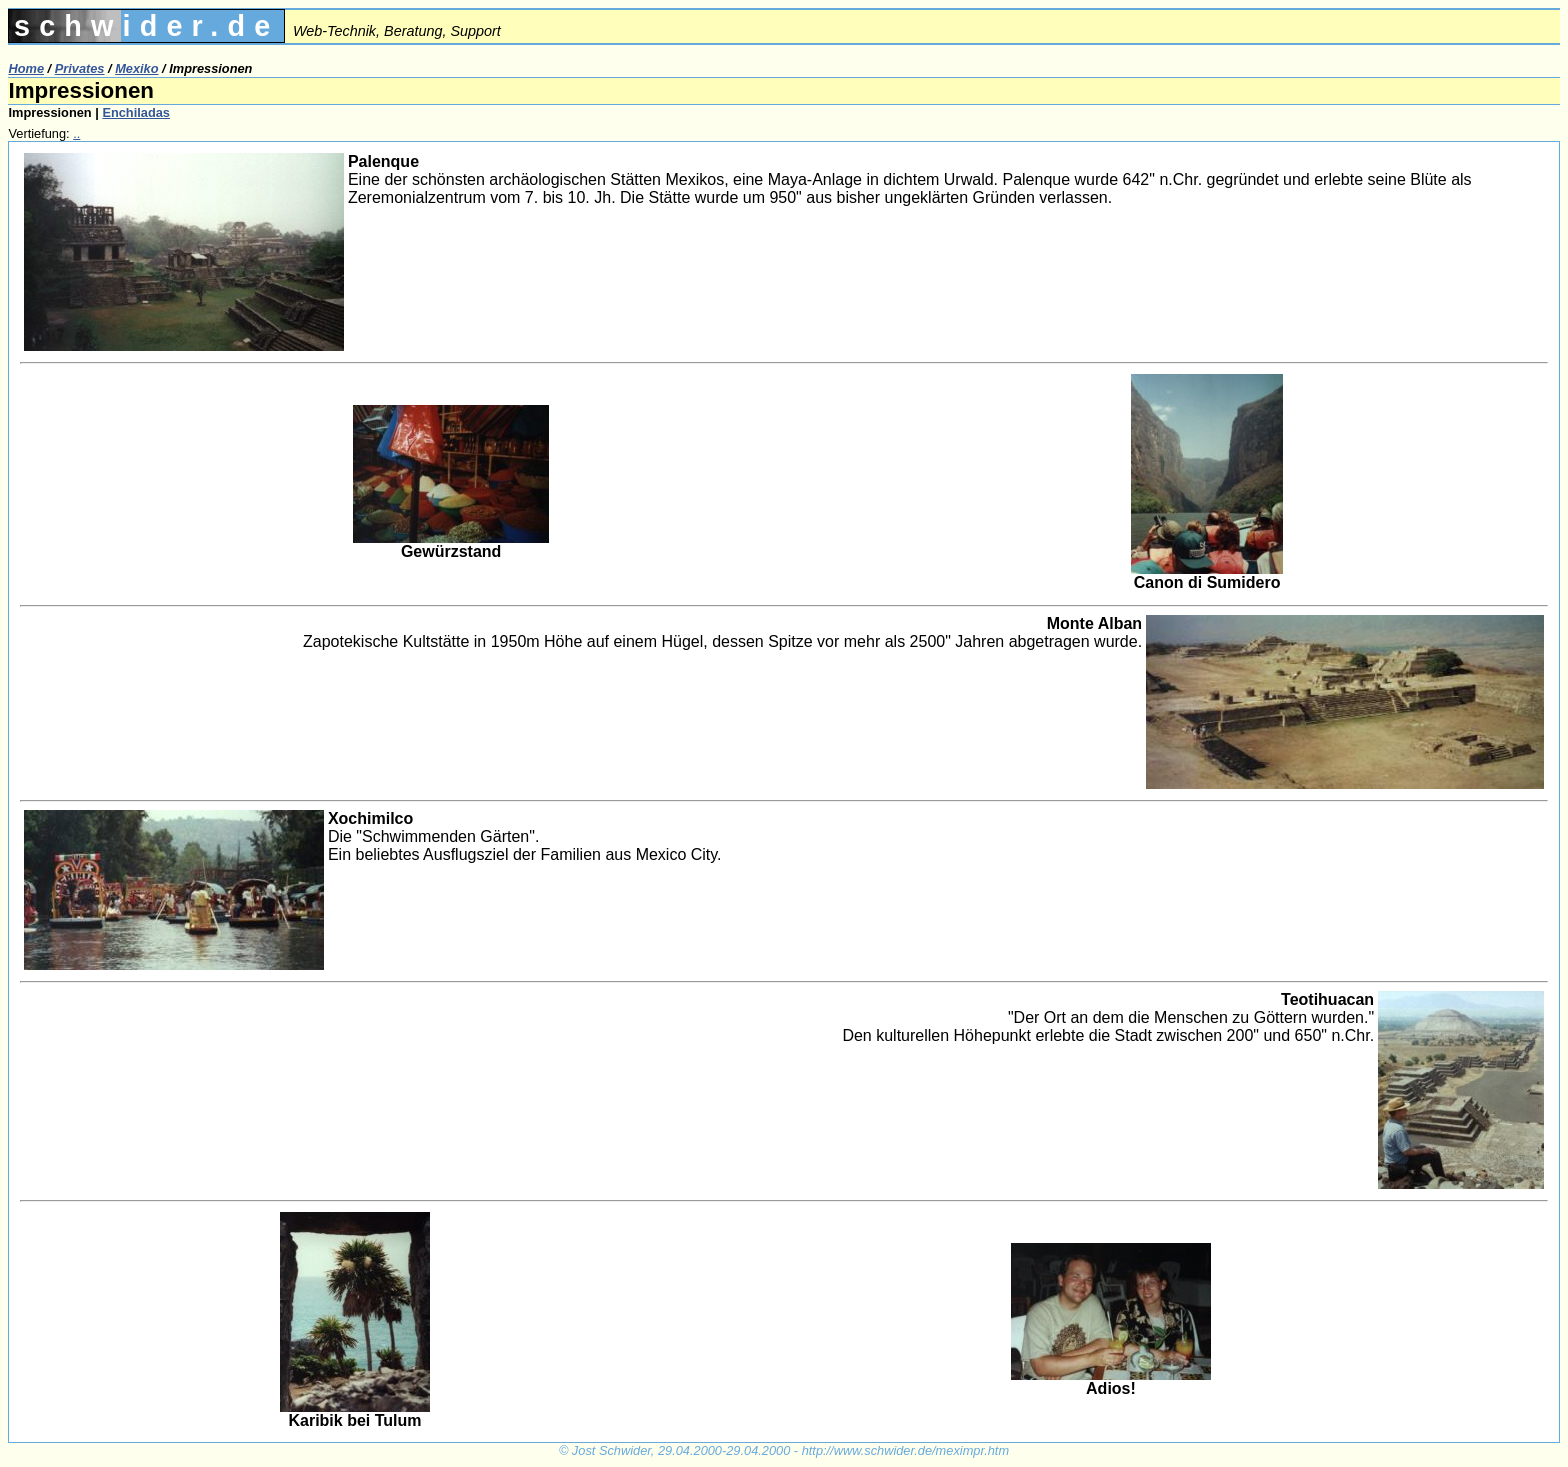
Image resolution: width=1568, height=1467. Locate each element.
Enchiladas (136, 112)
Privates (80, 68)
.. (76, 133)
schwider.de (146, 26)
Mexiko (136, 68)
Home (26, 68)
